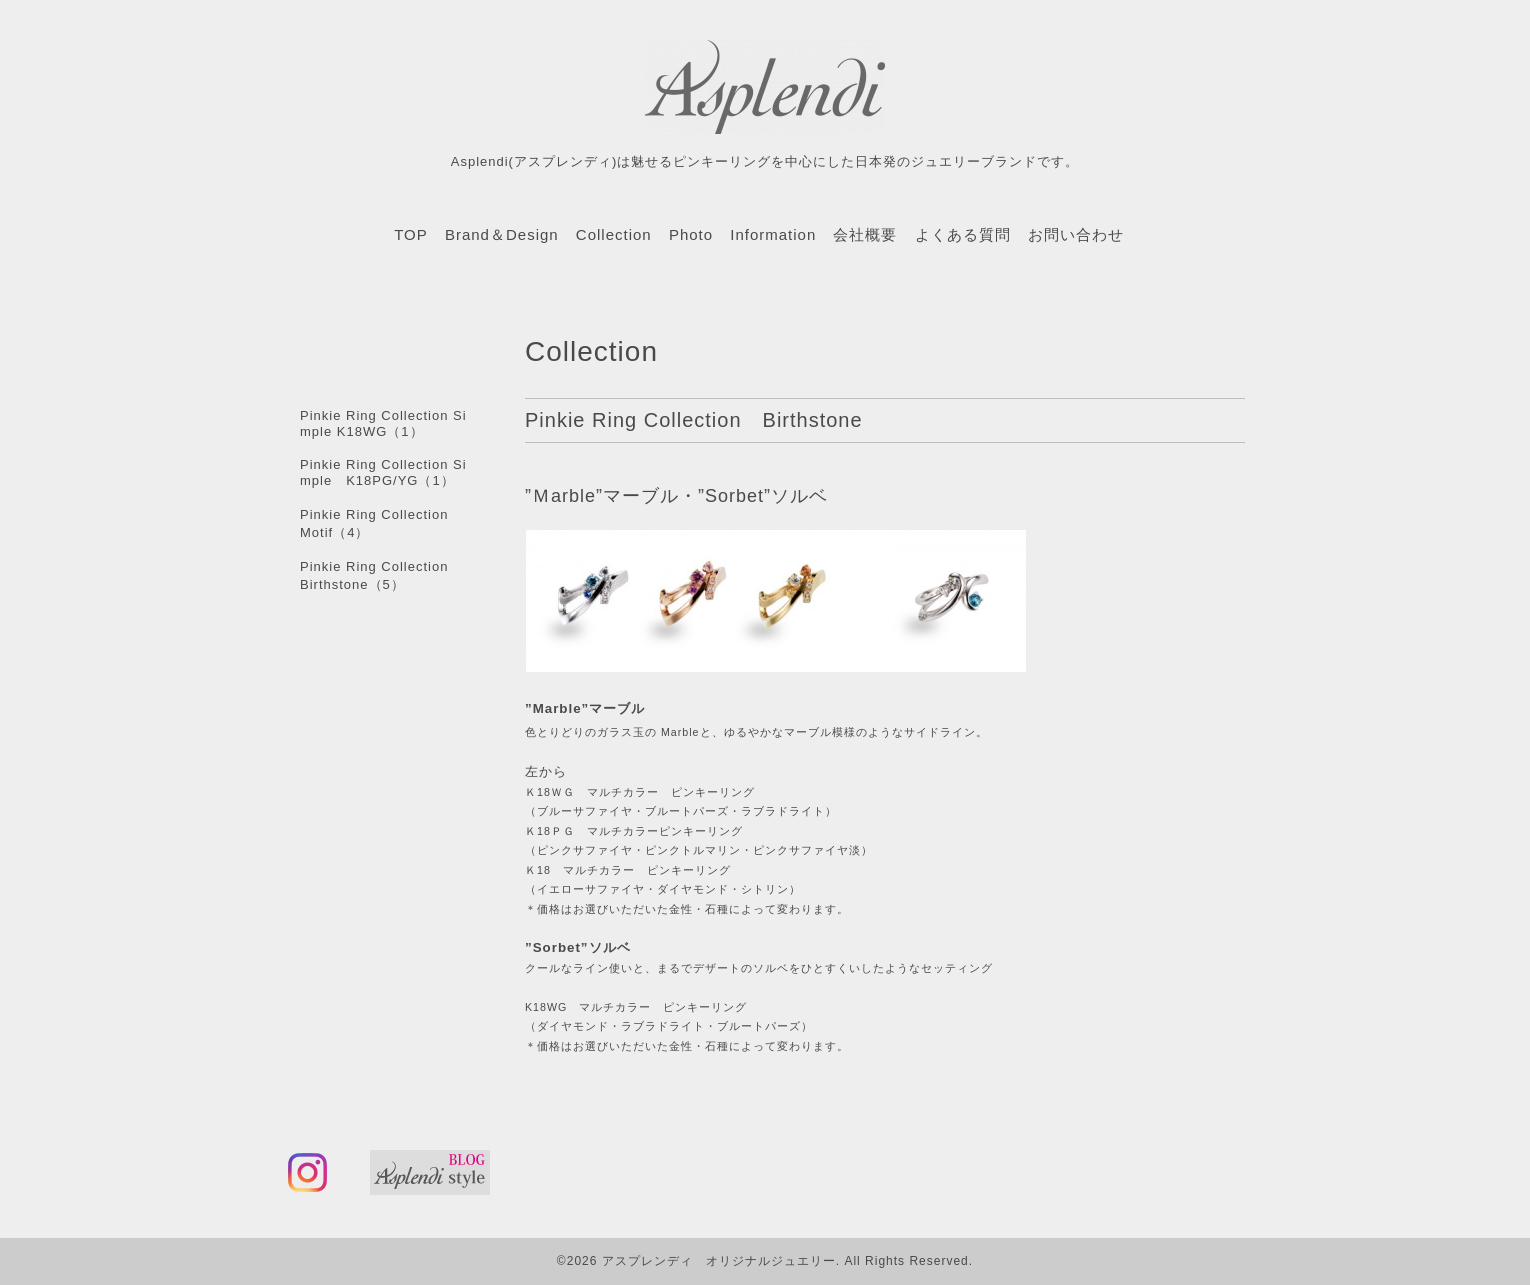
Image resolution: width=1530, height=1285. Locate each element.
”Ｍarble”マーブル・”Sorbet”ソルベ (676, 496)
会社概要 (865, 234)
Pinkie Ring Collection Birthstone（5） (381, 575)
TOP (411, 234)
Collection (614, 234)
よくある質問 (963, 234)
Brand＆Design (502, 234)
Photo (691, 234)
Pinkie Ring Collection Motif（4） (381, 523)
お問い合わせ (1076, 234)
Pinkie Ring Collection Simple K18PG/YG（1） (383, 472)
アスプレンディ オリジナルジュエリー (719, 1261)
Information (773, 234)
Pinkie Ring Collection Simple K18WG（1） (383, 423)
